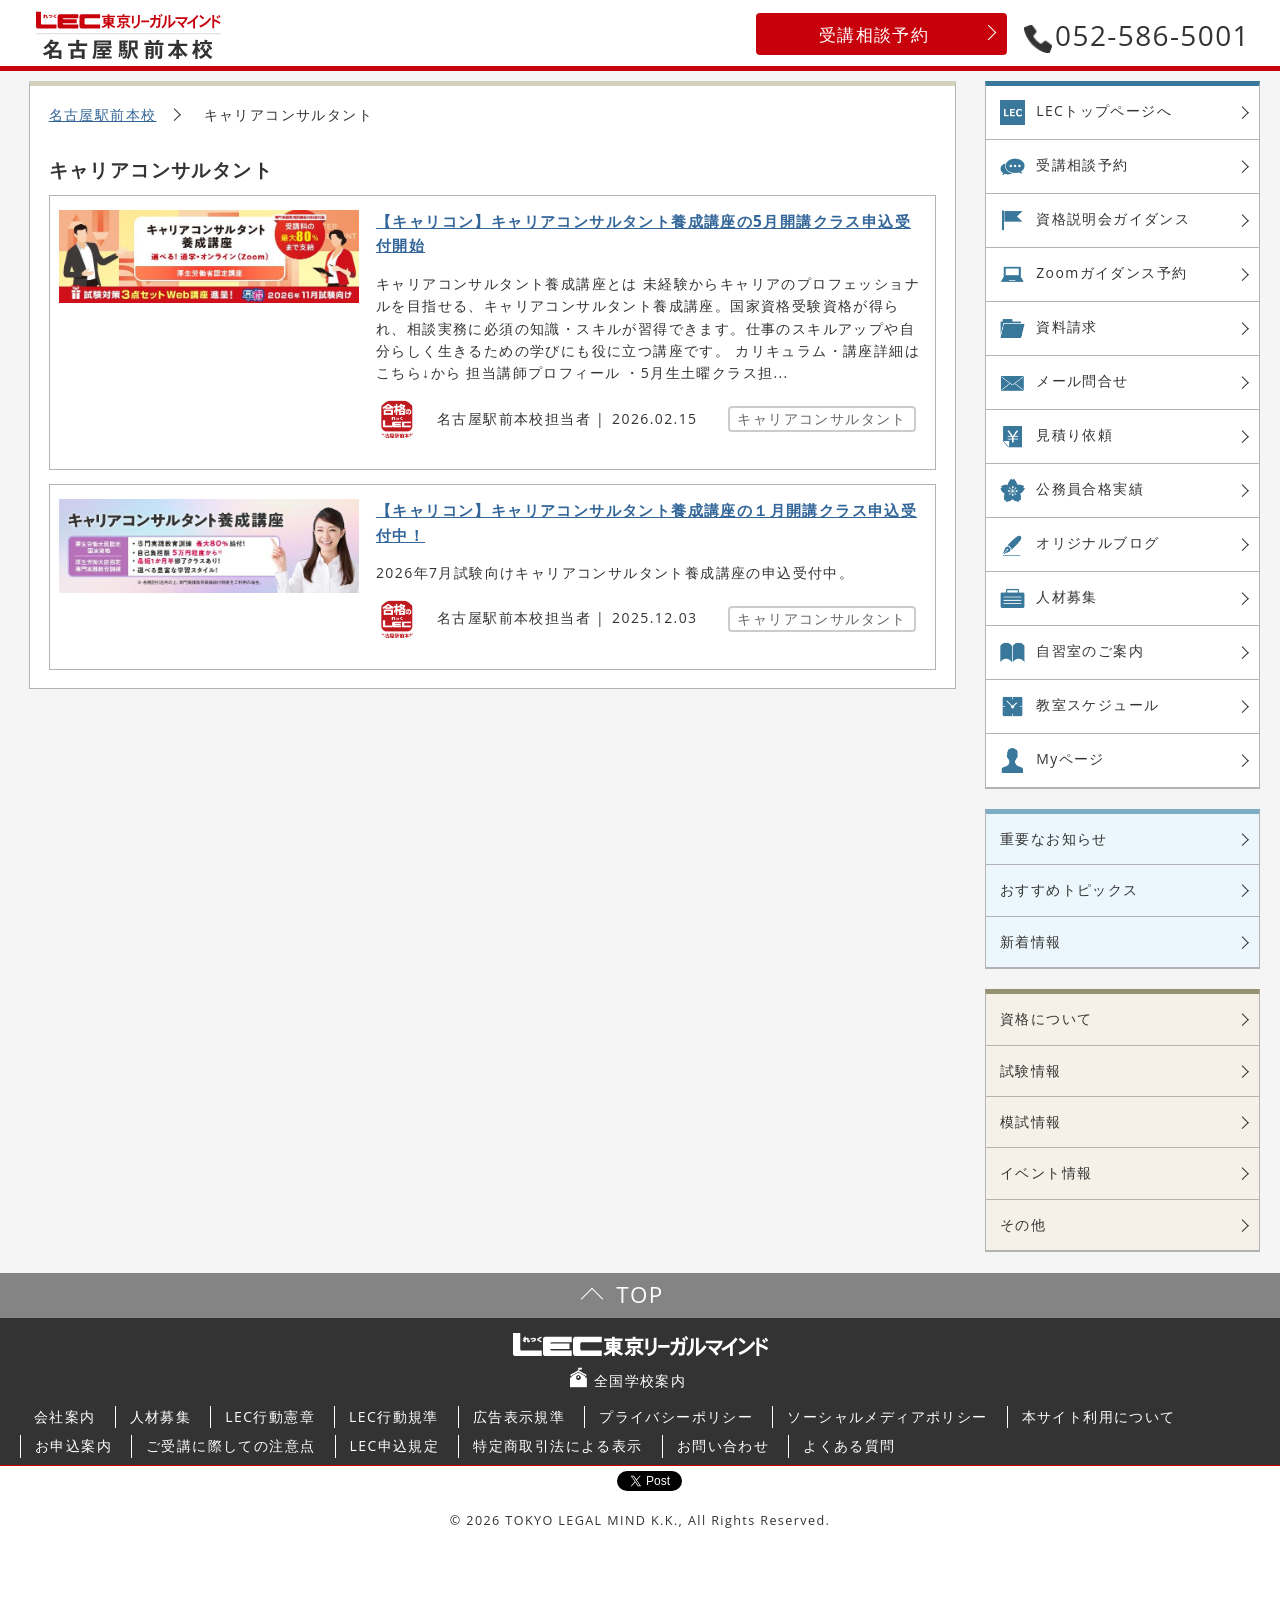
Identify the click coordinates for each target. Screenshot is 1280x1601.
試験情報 (1031, 1070)
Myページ (1070, 758)
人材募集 (1067, 596)
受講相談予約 (874, 34)
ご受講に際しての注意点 (230, 1445)
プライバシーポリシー (676, 1416)
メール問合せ (1082, 380)
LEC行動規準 (394, 1416)
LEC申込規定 (395, 1445)
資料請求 (1067, 326)
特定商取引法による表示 (557, 1445)
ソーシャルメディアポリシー (887, 1416)
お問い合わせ (723, 1445)
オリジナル (1097, 543)
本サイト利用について (1099, 1416)
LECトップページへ (1104, 110)
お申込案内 (73, 1445)
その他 (1023, 1224)
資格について (1046, 1018)
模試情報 (1031, 1121)
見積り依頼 (1074, 434)
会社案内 (65, 1416)
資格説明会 (1113, 219)
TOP (639, 1294)
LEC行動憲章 (270, 1416)
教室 (1097, 705)
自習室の (1090, 651)
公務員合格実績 (1090, 488)
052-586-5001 (1137, 35)
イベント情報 (1046, 1172)
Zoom (1111, 273)
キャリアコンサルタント (821, 418)
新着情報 (1031, 941)
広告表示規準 (519, 1416)
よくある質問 (849, 1445)
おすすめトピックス (1069, 889)
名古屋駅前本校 (103, 114)
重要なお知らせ (1054, 838)
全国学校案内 (640, 1380)
